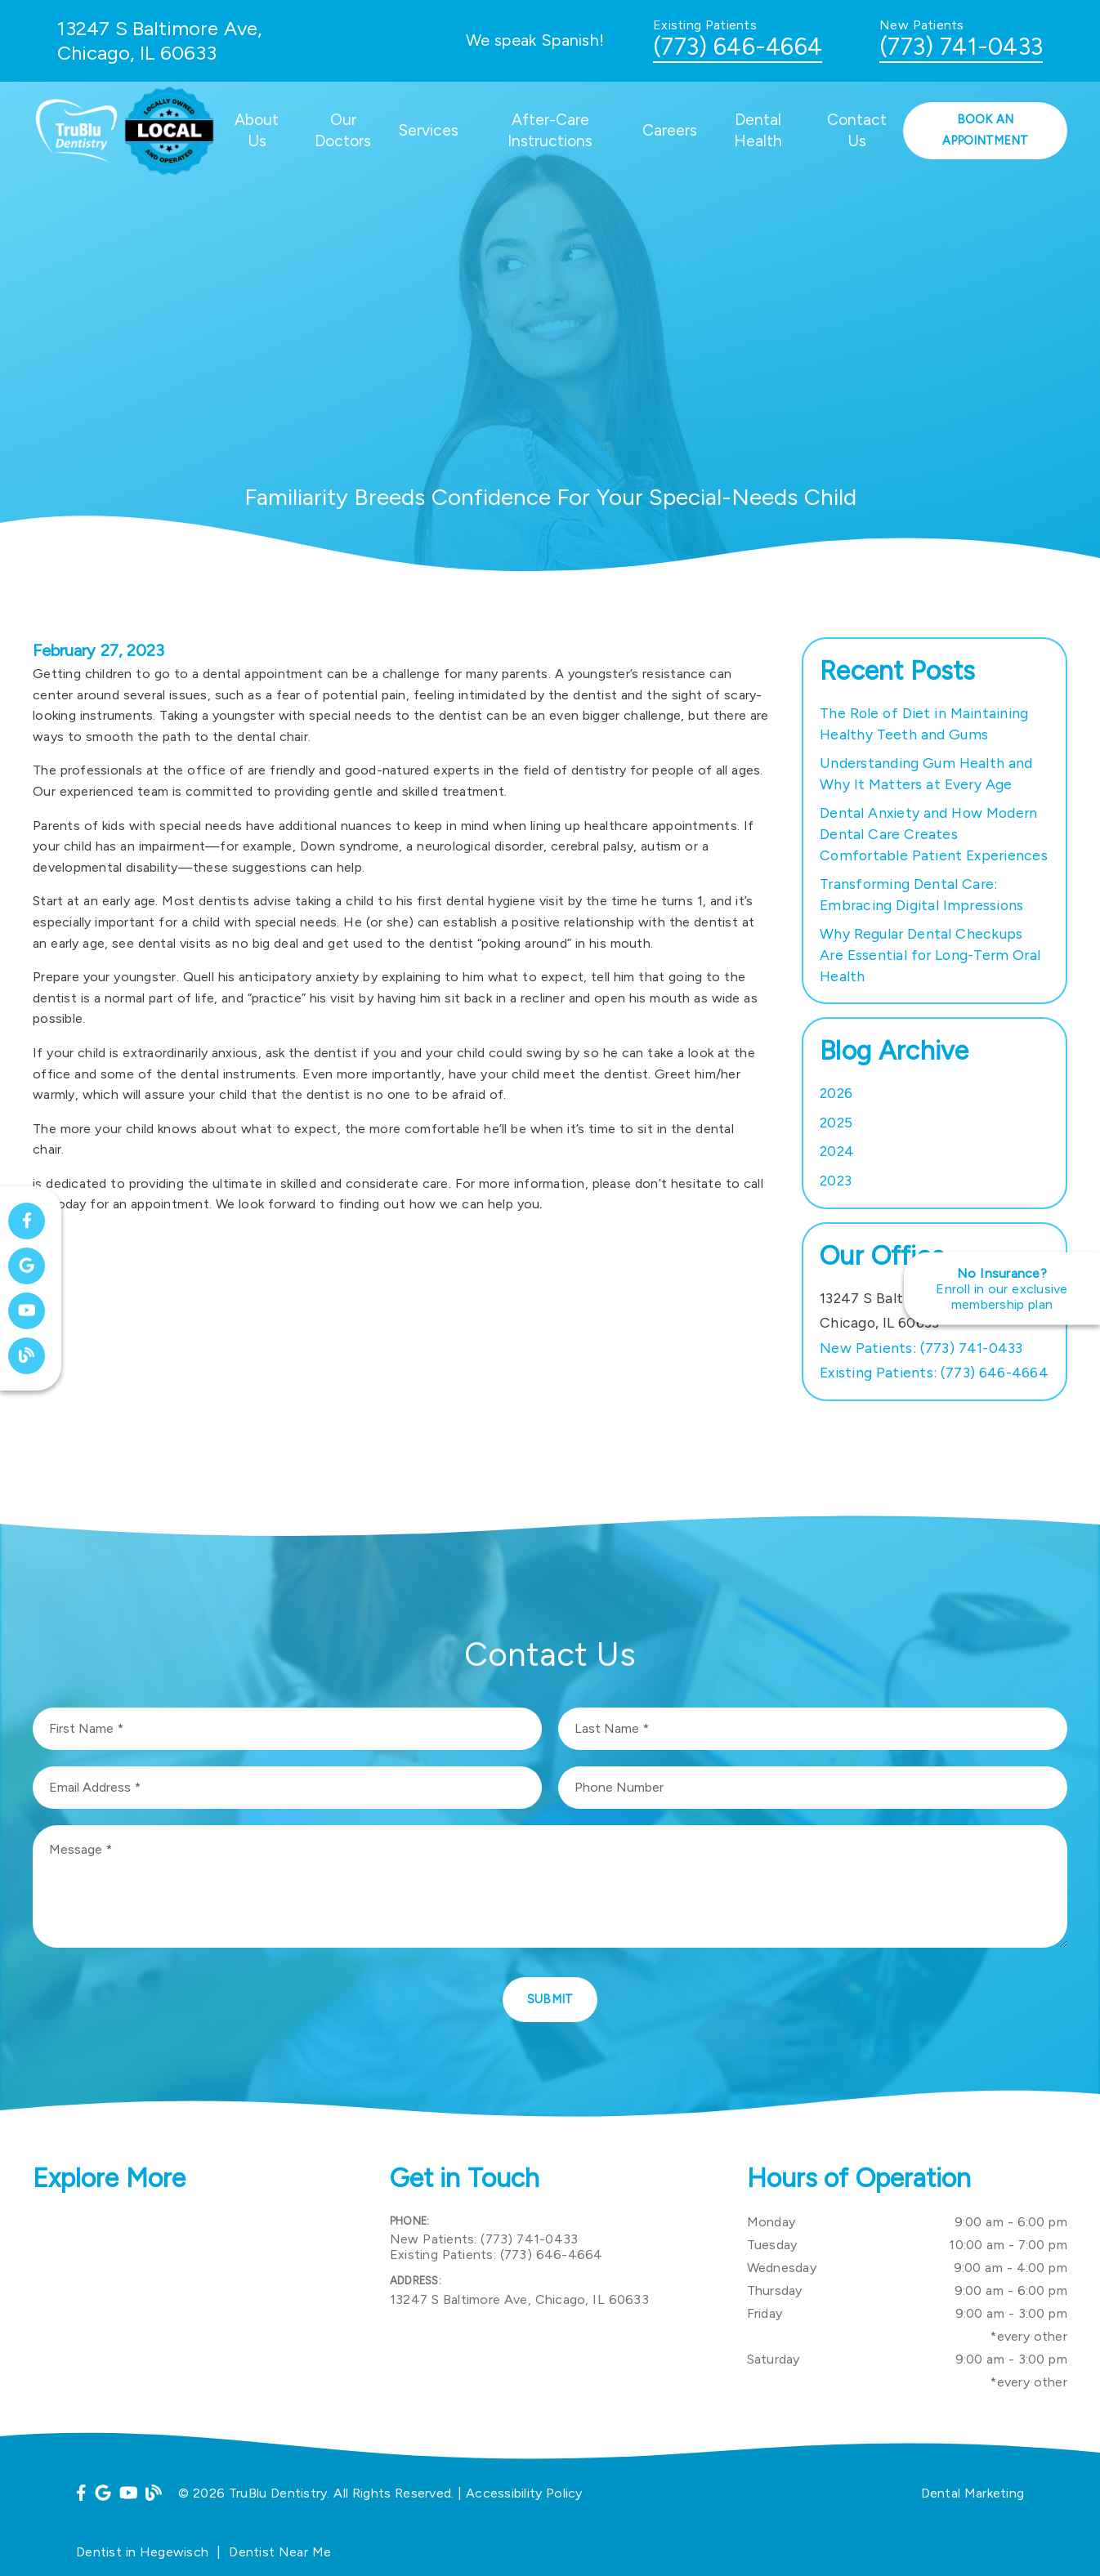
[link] (76, 167)
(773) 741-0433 (961, 46)
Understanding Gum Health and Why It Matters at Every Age (926, 773)
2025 (836, 1122)
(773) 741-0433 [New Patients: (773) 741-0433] (921, 1347)
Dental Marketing (973, 2493)
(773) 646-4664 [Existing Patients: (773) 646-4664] (934, 1372)
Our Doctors (343, 130)
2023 (836, 1180)
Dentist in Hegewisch (142, 2552)
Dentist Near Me (280, 2552)
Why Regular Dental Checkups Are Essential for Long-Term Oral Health (930, 954)
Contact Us (857, 130)
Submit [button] (550, 1999)
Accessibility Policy (524, 2493)
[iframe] (193, 2292)
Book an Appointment (985, 130)
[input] (287, 1729)
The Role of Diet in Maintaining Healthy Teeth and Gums (924, 723)
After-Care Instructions (550, 130)
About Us (257, 130)
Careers (669, 130)
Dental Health (758, 130)
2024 (837, 1150)
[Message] (550, 1886)
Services (428, 130)
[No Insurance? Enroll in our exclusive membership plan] (1002, 1288)
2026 (836, 1092)
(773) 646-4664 (737, 46)
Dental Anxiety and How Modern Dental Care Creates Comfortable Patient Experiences (934, 833)
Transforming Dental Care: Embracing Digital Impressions (921, 894)
